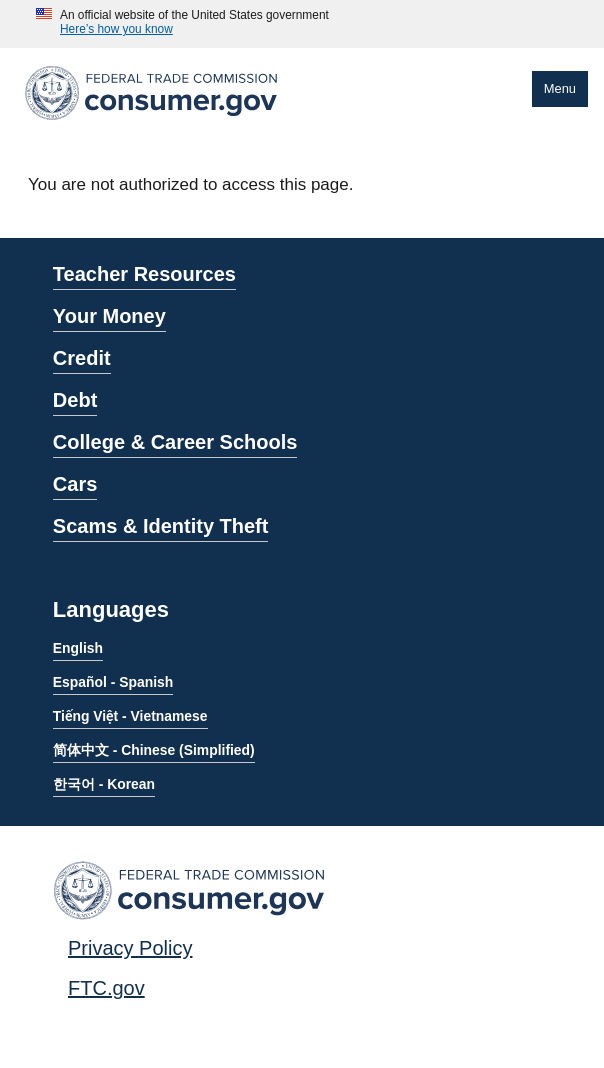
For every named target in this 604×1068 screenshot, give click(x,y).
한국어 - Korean (104, 784)
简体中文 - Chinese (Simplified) (154, 750)
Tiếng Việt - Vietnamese (130, 716)
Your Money (109, 316)
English (78, 648)
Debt (75, 400)
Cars (75, 484)
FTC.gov (106, 988)
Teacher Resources (144, 274)
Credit (82, 358)
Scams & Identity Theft (161, 526)
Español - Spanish (113, 682)
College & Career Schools (175, 442)
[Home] (151, 123)
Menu (560, 88)
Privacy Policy (130, 948)
